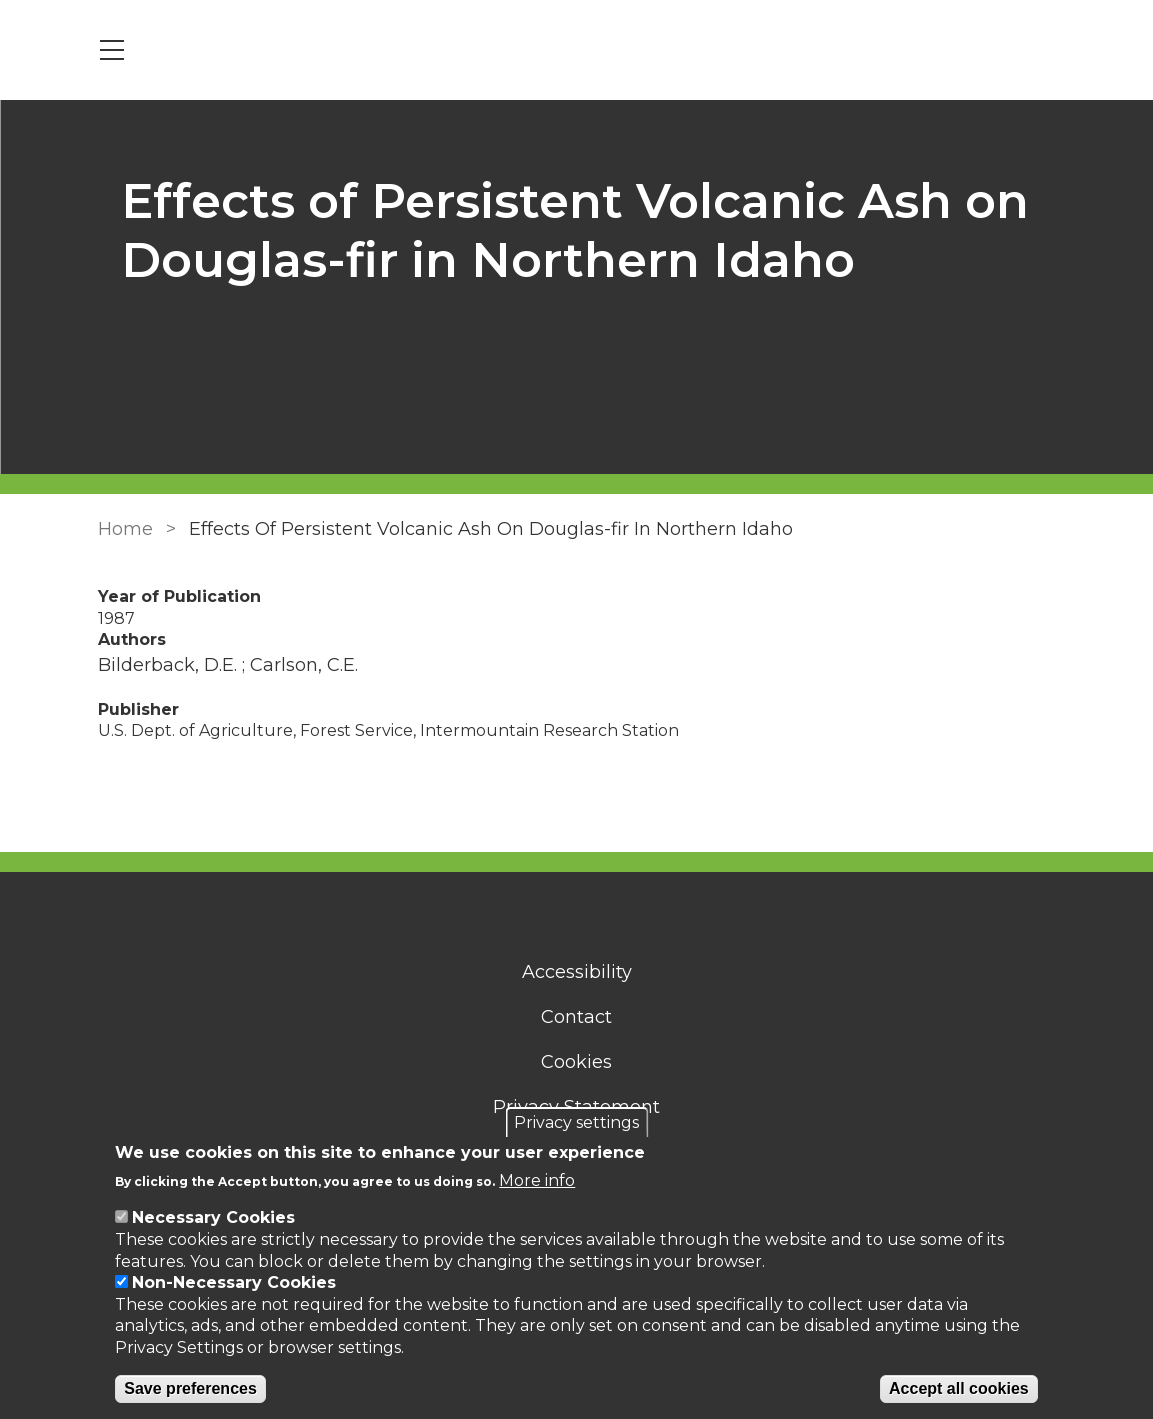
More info (537, 1180)
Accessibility (577, 972)
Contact (576, 1017)
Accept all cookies (959, 1388)
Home (124, 529)
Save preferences (190, 1388)
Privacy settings (576, 1122)
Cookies (576, 1062)
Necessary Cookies (213, 1217)
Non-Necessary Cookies (234, 1282)
